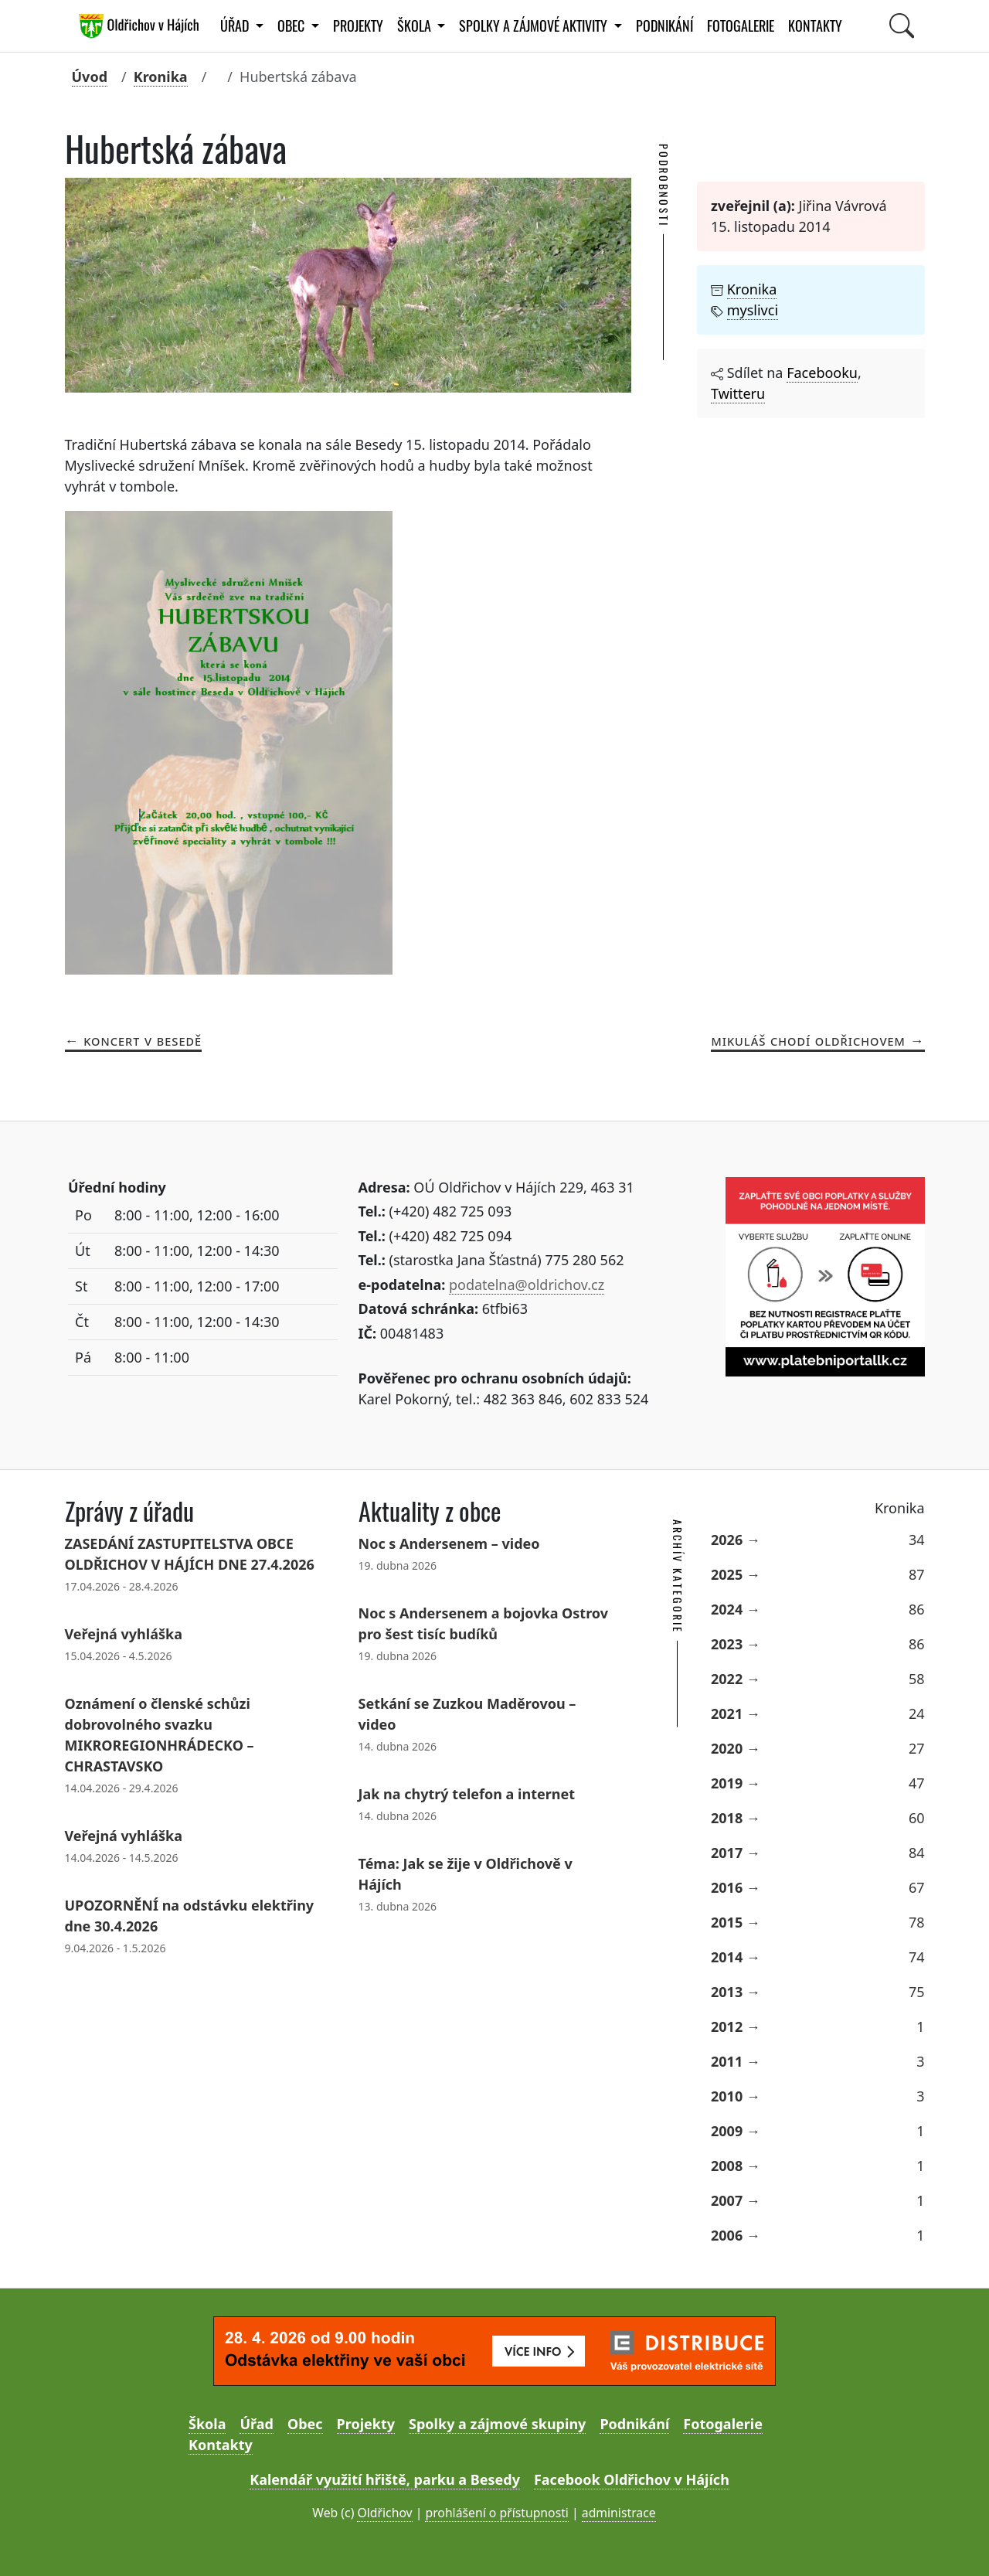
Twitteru (738, 393)
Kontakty (815, 26)
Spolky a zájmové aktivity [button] (534, 26)
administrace (619, 2512)
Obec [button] (292, 26)
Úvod (90, 76)
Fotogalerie (740, 26)
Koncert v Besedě (142, 1040)
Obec (305, 2423)
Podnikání (664, 26)
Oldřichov (384, 2512)
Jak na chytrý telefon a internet (467, 1794)
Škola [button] (415, 26)
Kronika (161, 76)
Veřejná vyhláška (123, 1634)
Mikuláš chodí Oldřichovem (808, 1040)
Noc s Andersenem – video (449, 1543)
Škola (207, 2423)
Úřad (256, 2423)
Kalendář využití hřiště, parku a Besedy (385, 2479)
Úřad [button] (236, 26)
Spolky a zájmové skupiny (497, 2423)
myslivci (752, 310)
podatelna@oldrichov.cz (526, 1284)
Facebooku (822, 372)
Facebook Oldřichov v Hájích (631, 2479)
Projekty (358, 26)
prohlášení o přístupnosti (496, 2512)
